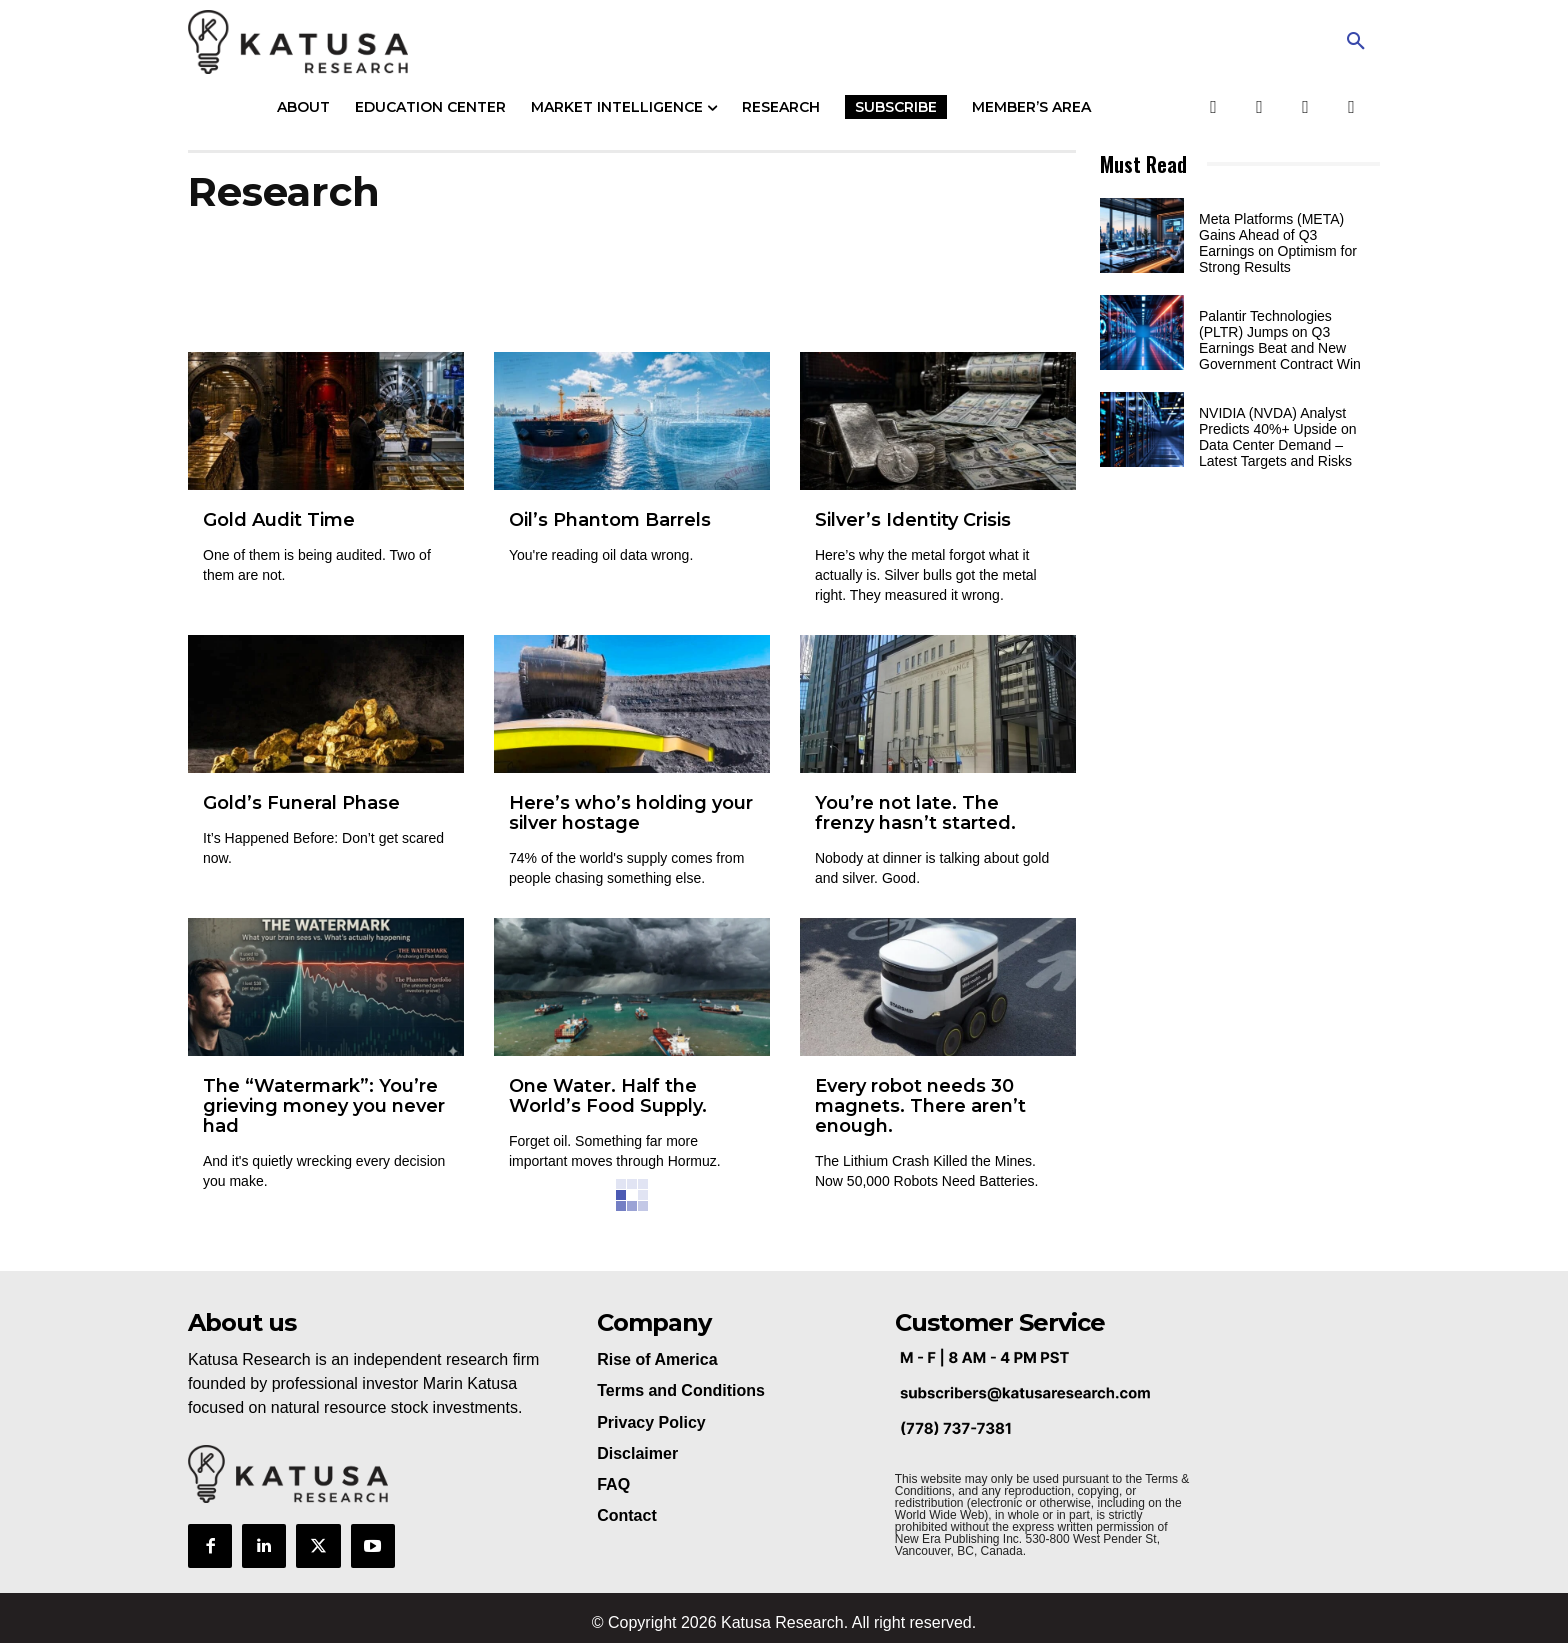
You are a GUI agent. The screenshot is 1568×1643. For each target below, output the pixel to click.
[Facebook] (1213, 107)
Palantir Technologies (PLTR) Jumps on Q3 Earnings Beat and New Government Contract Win (1280, 340)
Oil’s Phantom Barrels (610, 520)
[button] (1356, 42)
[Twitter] (1259, 107)
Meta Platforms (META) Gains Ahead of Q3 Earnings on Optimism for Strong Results (1278, 243)
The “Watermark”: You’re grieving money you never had (324, 1106)
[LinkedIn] (1351, 107)
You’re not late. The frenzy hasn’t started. (915, 813)
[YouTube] (1305, 107)
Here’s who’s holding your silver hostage (631, 813)
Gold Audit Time (279, 520)
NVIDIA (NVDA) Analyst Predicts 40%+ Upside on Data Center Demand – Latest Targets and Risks (1278, 437)
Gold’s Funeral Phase (301, 803)
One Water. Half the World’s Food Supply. (608, 1096)
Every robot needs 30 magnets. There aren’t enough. (920, 1106)
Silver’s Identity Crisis (913, 520)
